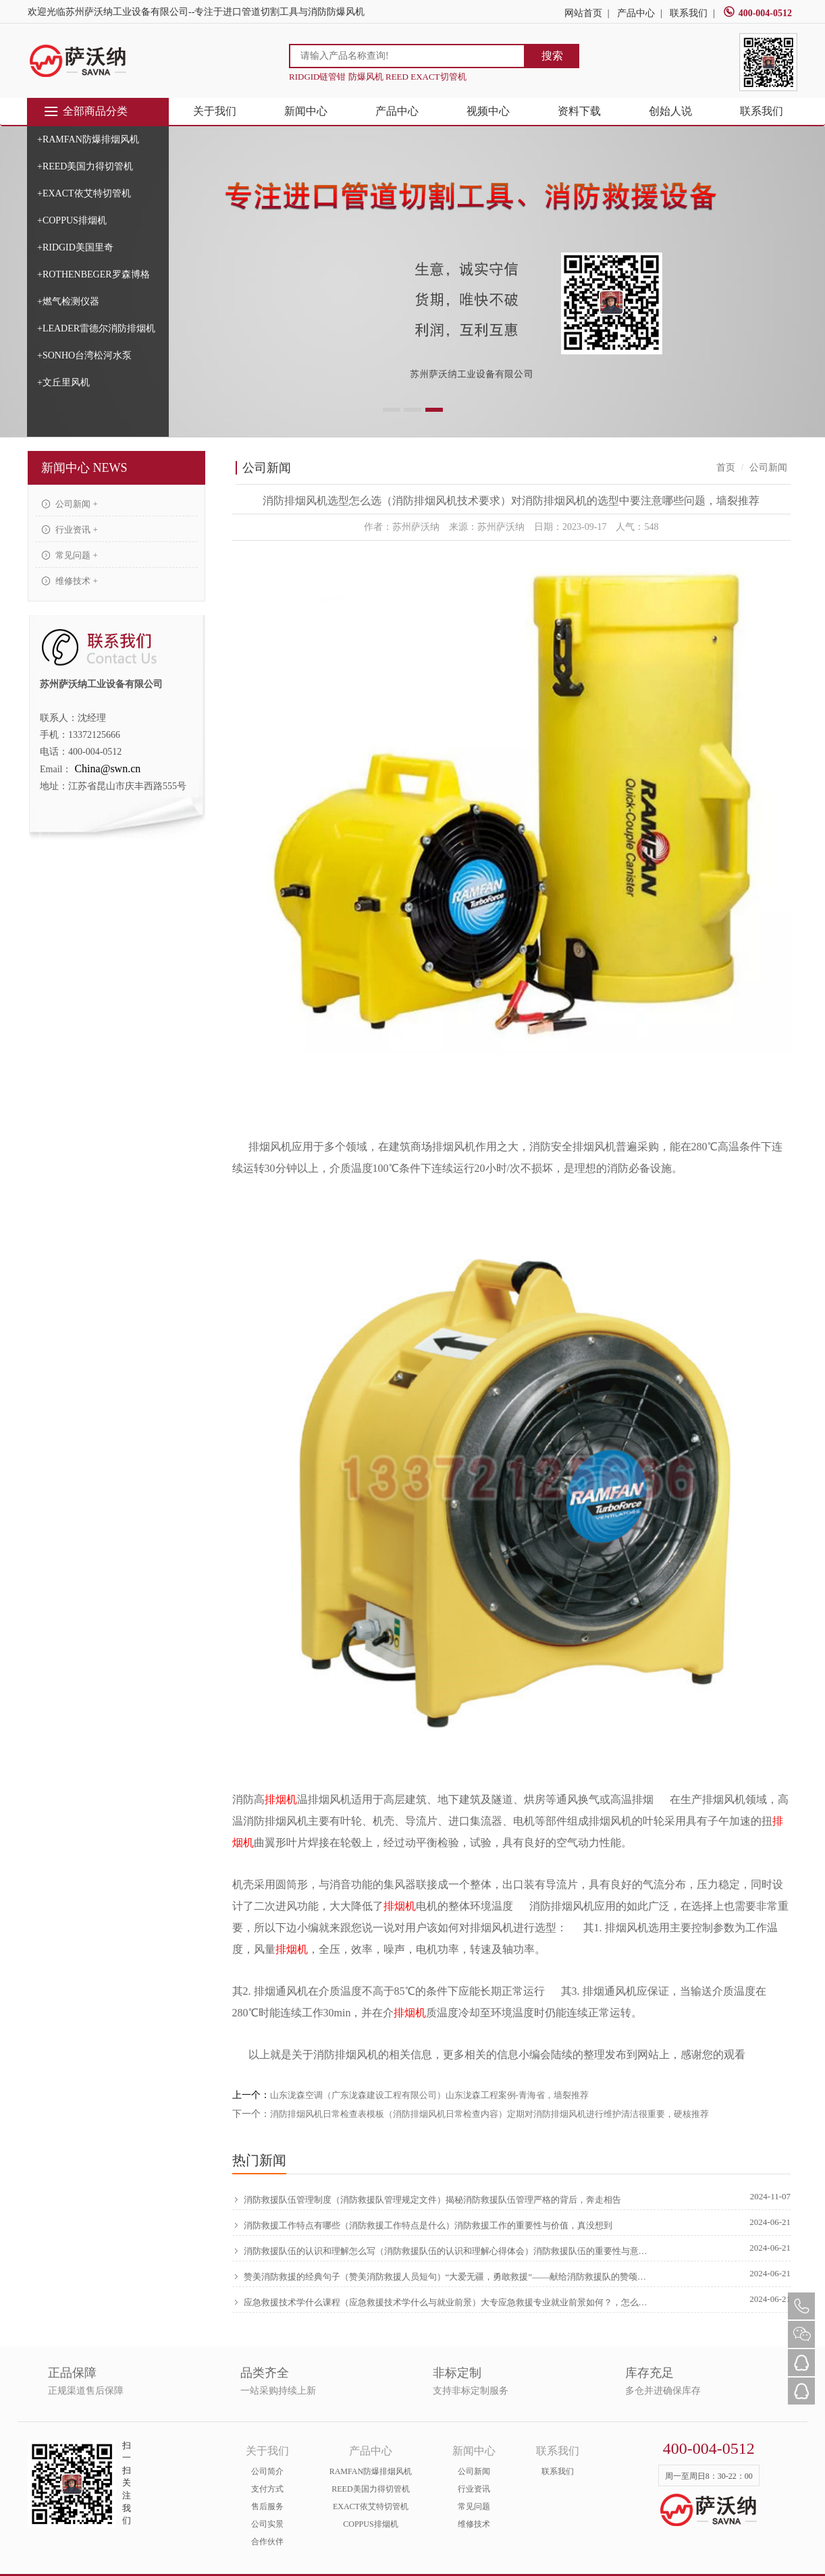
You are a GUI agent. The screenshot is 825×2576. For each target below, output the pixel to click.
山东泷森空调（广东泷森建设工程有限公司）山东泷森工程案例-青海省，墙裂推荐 (429, 2095)
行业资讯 (474, 2489)
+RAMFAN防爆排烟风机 (88, 139)
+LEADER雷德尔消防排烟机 (96, 328)
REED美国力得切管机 (370, 2489)
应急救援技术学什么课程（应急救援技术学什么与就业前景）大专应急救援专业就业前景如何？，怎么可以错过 (442, 2302)
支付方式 (267, 2489)
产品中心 (636, 13)
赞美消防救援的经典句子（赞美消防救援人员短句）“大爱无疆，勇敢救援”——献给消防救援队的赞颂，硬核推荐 (442, 2276)
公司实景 (267, 2524)
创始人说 (670, 111)
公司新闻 (474, 2471)
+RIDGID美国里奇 (75, 247)
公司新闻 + (70, 504)
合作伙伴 (267, 2541)
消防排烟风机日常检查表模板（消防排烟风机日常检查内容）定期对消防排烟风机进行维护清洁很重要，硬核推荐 (489, 2114)
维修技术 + (70, 581)
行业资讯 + (70, 530)
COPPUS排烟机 (370, 2524)
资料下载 (579, 111)
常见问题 (474, 2506)
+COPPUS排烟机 (72, 220)
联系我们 (689, 13)
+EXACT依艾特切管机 (84, 193)
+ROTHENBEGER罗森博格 (93, 274)
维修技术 (474, 2524)
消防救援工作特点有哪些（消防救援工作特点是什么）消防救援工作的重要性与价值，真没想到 (422, 2225)
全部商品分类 (85, 111)
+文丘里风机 (63, 382)
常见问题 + (70, 555)
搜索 (552, 55)
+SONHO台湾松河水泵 (84, 355)
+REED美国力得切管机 (85, 166)
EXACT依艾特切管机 (370, 2506)
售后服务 (267, 2506)
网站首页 (583, 13)
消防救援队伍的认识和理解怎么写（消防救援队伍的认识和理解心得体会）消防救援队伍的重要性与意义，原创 (442, 2250)
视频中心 (488, 111)
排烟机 (281, 1799)
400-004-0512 (757, 13)
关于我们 (214, 111)
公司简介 (267, 2471)
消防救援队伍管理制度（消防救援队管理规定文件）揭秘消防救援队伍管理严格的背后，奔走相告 (426, 2199)
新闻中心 (305, 111)
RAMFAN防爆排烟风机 (370, 2471)
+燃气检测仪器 (68, 301)
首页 (725, 467)
